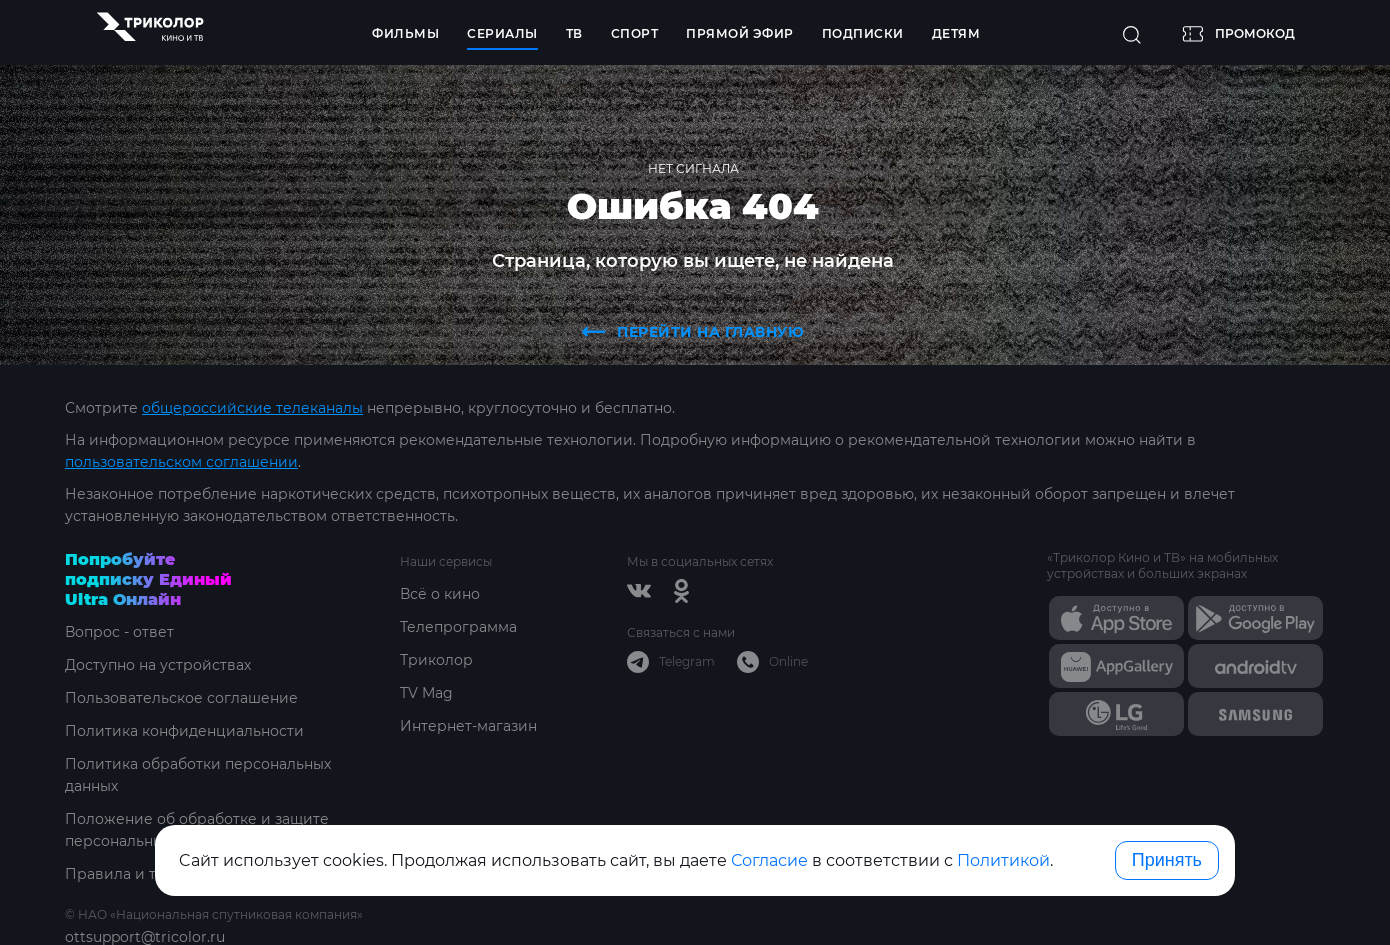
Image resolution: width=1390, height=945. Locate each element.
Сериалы (502, 33)
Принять (1167, 860)
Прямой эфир (740, 33)
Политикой (1003, 860)
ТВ (574, 33)
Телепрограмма (458, 627)
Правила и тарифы (135, 874)
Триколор (436, 660)
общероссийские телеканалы (252, 408)
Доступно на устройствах (158, 665)
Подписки (863, 33)
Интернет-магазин (468, 726)
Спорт (635, 33)
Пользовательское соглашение (181, 698)
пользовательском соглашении (181, 462)
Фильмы (405, 33)
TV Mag (426, 693)
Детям (956, 33)
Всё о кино (440, 594)
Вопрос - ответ (119, 632)
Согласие (769, 860)
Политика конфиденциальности (184, 731)
